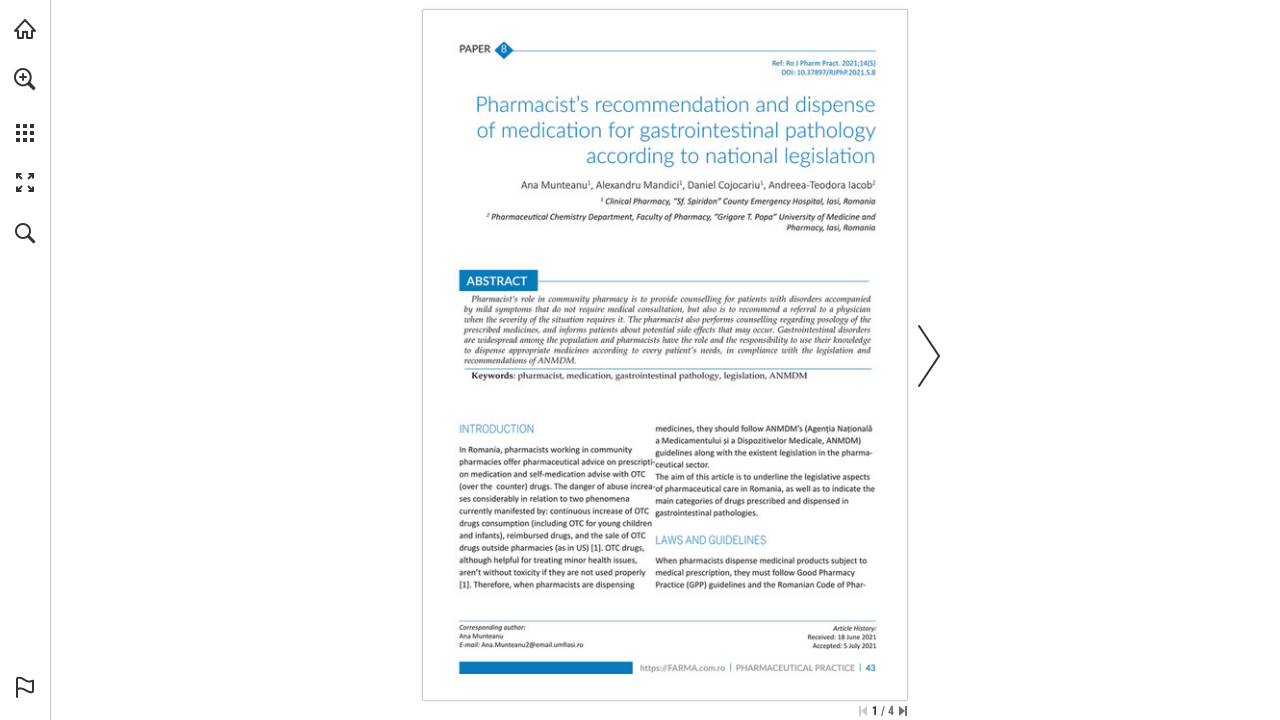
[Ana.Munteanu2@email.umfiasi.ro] (532, 645)
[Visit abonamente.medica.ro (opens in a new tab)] (25, 29)
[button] (25, 79)
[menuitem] (25, 105)
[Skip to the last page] (903, 711)
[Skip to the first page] (863, 711)
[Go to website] (682, 668)
